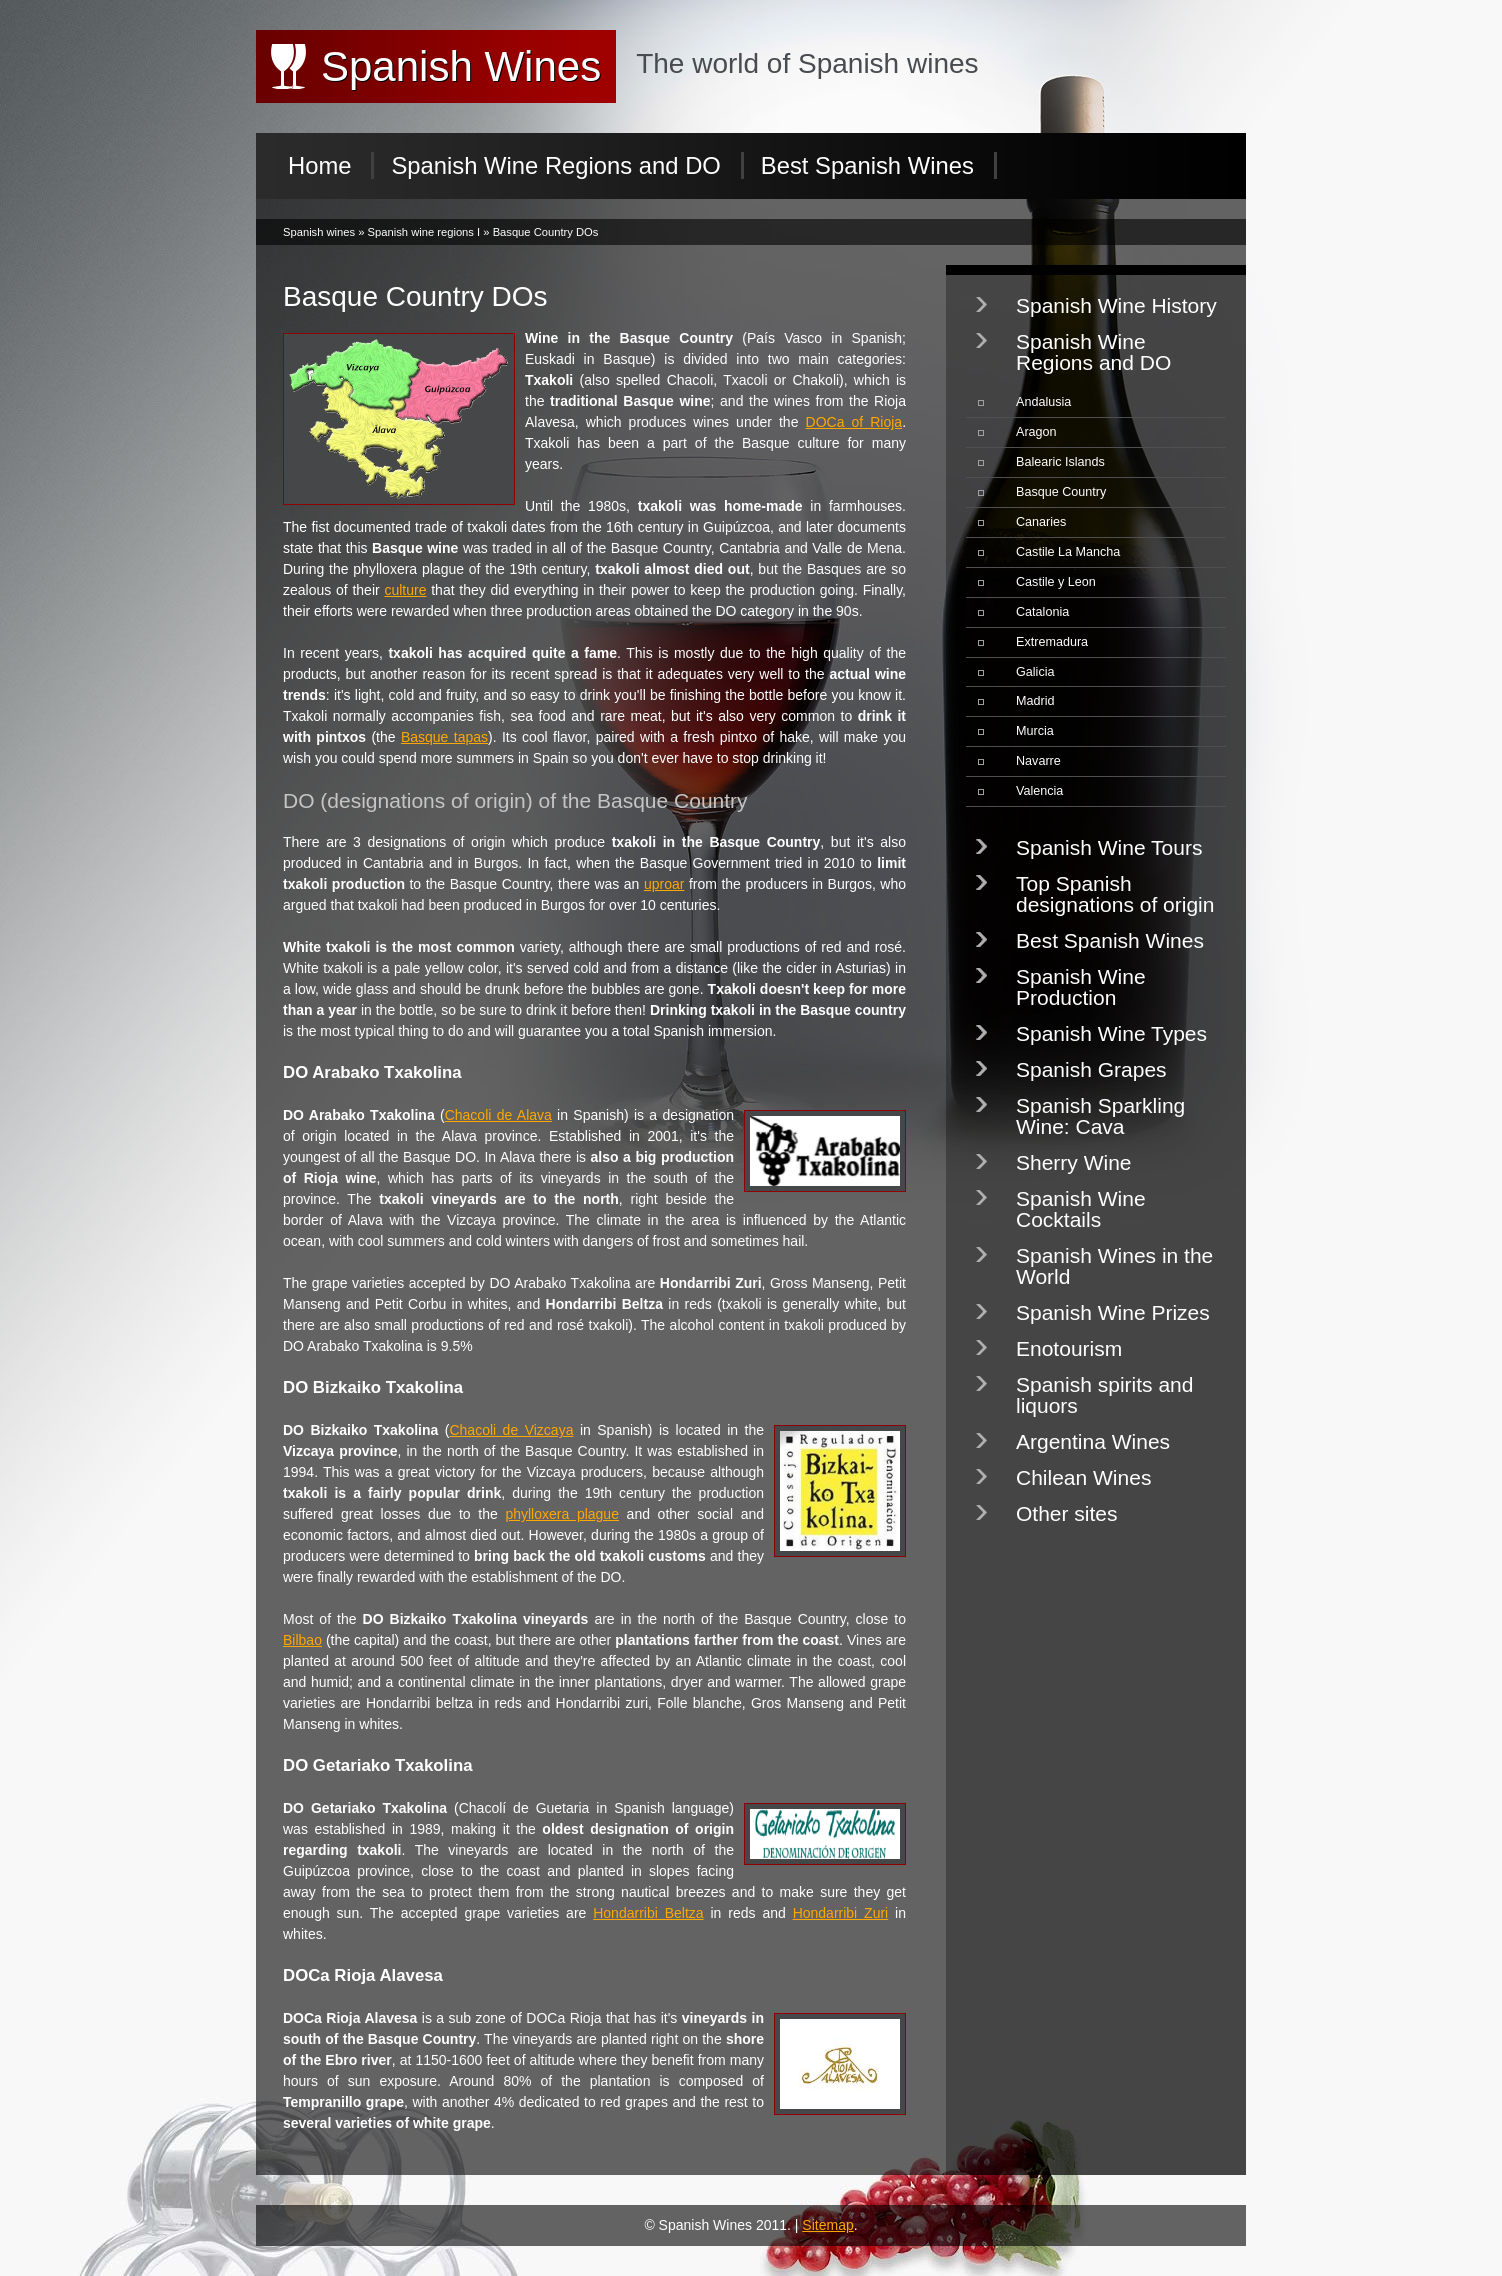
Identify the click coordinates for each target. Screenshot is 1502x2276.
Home (319, 165)
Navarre (1038, 761)
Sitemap (827, 2225)
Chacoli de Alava (498, 1115)
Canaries (1041, 522)
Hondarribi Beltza (648, 1913)
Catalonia (1042, 612)
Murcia (1035, 731)
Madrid (1035, 701)
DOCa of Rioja (854, 422)
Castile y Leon (1056, 582)
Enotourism (1069, 1348)
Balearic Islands (1060, 462)
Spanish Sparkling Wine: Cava (1100, 1116)
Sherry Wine (1074, 1162)
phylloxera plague (562, 1514)
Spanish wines (319, 232)
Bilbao (302, 1640)
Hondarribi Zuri (841, 1913)
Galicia (1035, 672)
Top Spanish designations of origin (1115, 894)
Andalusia (1043, 402)
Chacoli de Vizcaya (511, 1430)
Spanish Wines (461, 66)
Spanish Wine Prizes (1113, 1312)
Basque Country (1061, 492)
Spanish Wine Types (1111, 1033)
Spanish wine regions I (424, 232)
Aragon (1036, 432)
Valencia (1039, 791)
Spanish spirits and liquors (1104, 1395)
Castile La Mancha (1068, 552)
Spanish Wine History (1116, 305)
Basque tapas (444, 737)
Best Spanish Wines (867, 165)
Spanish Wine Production (1081, 987)
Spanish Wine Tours (1109, 847)
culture (405, 590)
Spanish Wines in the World (1114, 1266)
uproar (664, 884)
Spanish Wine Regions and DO (555, 165)
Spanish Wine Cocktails (1081, 1209)
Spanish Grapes (1091, 1069)
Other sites (1067, 1513)
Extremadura (1052, 642)
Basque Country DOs (546, 232)
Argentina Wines (1093, 1441)
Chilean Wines (1083, 1477)
